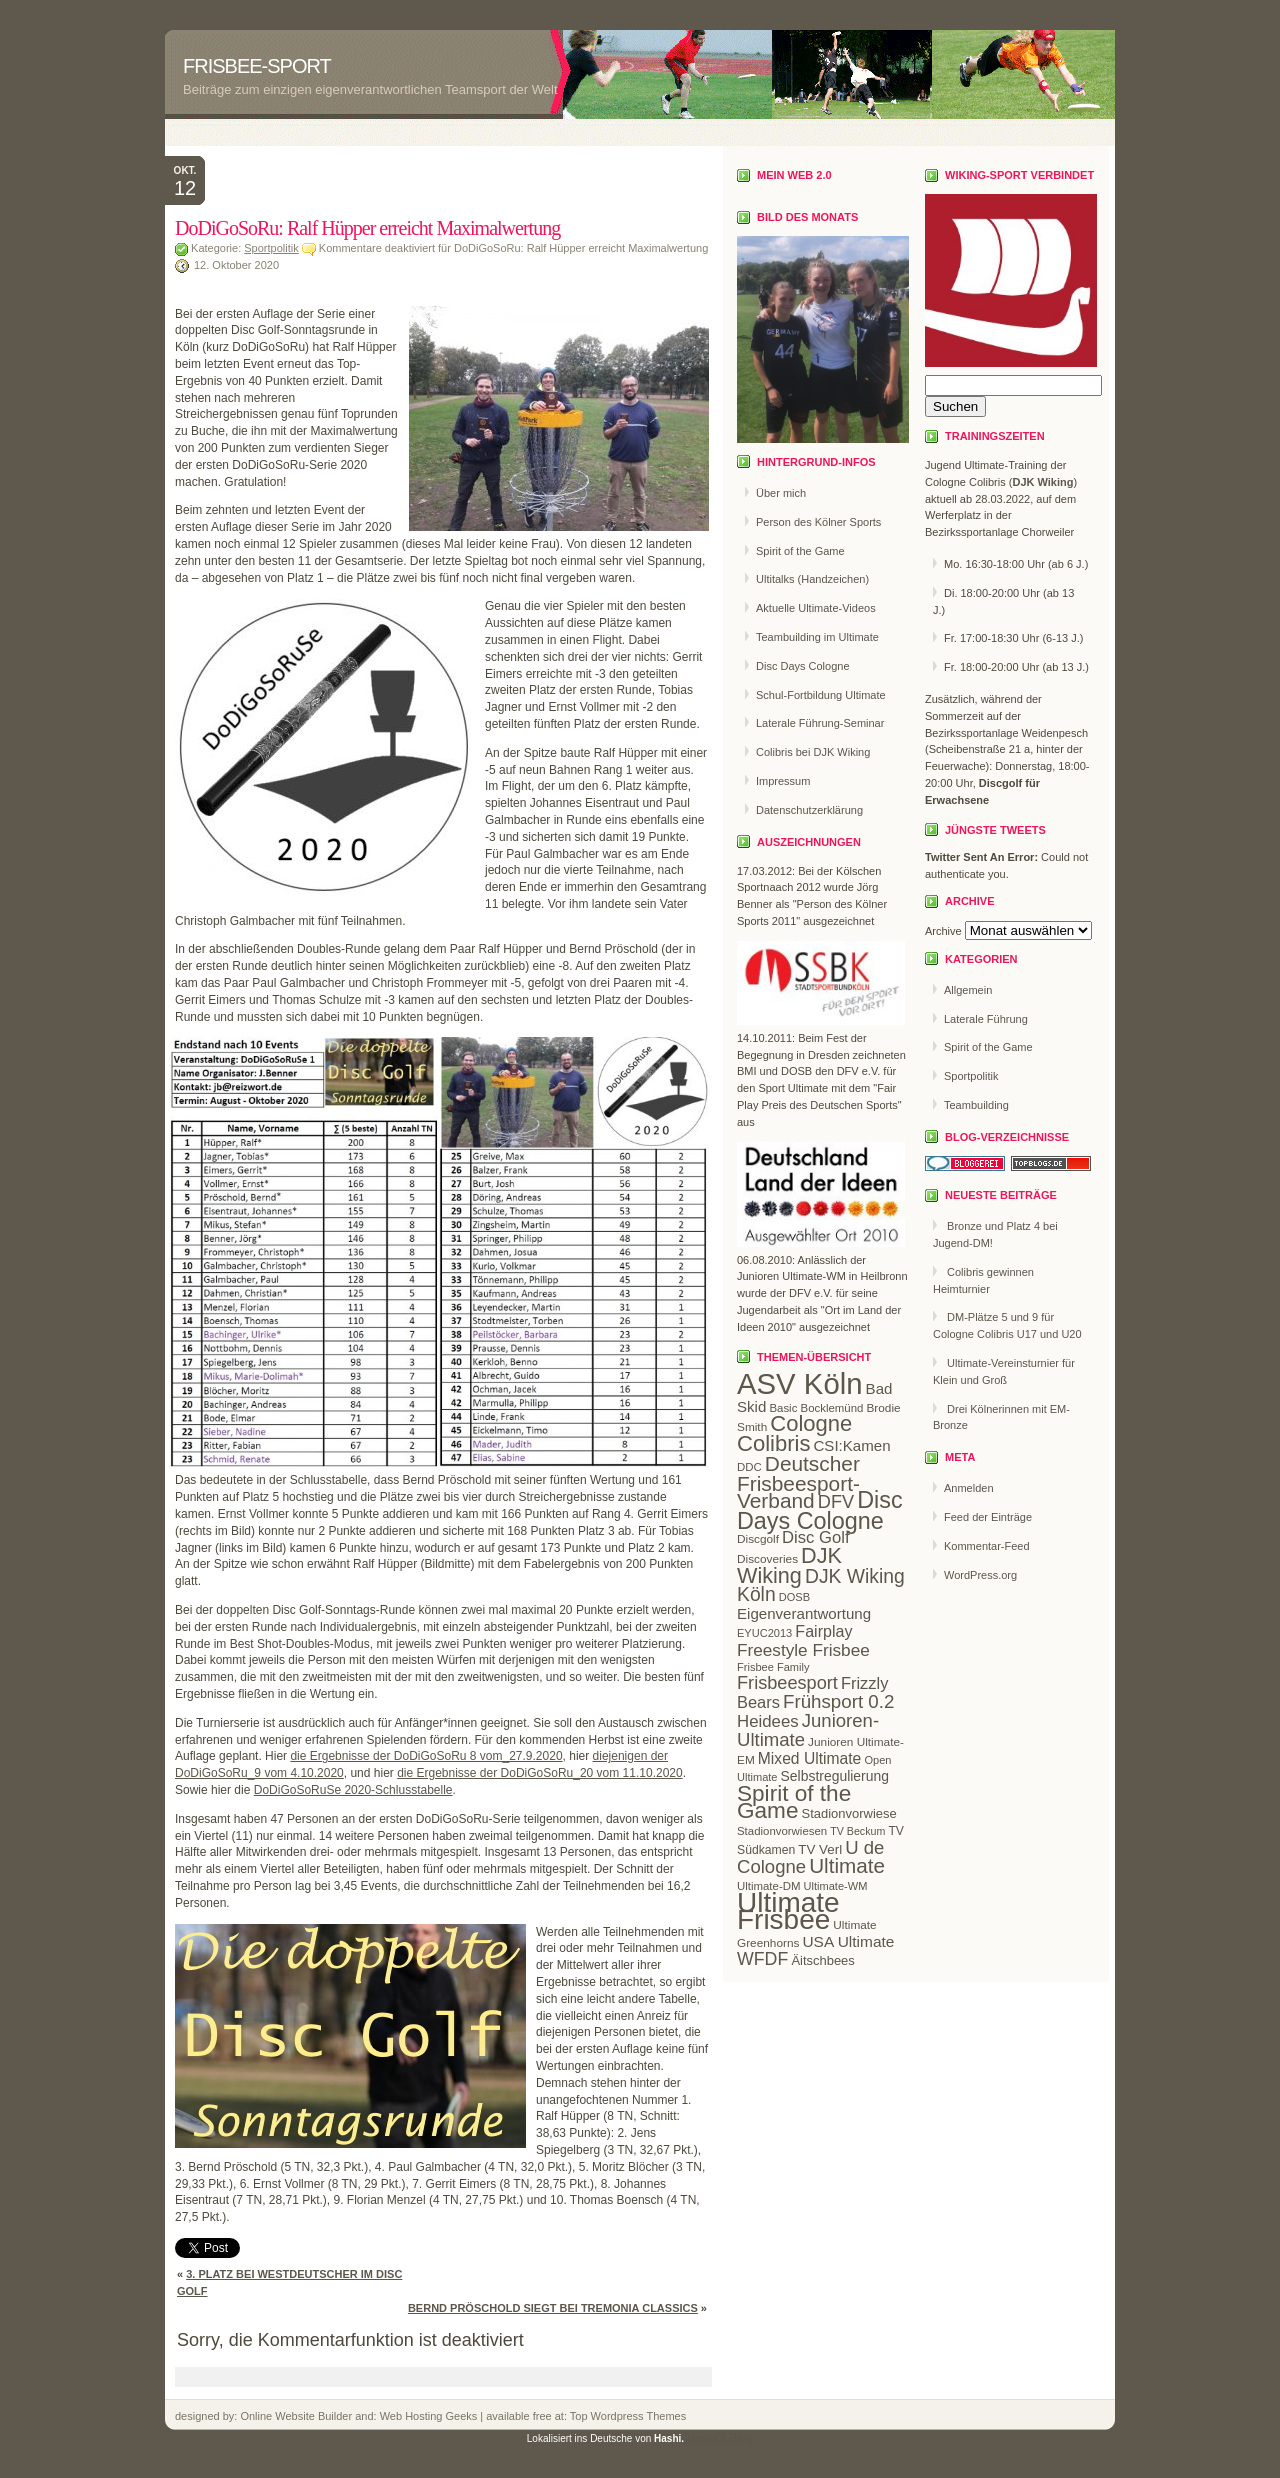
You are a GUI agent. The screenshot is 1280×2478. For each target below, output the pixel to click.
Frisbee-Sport (257, 66)
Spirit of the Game (800, 551)
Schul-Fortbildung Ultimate (821, 695)
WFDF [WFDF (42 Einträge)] (762, 1959)
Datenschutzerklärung (809, 810)
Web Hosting (413, 2416)
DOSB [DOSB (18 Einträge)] (794, 1597)
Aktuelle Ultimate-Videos (816, 608)
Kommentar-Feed (987, 1546)
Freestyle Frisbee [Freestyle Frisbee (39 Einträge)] (803, 1650)
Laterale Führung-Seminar (820, 723)
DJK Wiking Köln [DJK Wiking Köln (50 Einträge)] (821, 1586)
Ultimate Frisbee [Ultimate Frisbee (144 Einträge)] (788, 1911)
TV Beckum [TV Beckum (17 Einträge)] (857, 1831)
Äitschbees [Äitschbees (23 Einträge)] (822, 1960)
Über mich (781, 493)
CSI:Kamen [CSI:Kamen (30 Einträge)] (851, 1445)
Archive (943, 931)
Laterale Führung (986, 1019)
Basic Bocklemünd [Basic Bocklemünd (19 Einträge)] (816, 1408)
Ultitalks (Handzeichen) (812, 579)
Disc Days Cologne (803, 666)
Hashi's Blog (720, 2438)
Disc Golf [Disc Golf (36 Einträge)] (815, 1537)
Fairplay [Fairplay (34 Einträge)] (823, 1631)
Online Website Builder (296, 2416)
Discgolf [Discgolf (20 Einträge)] (758, 1539)
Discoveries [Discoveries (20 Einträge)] (767, 1559)
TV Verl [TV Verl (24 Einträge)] (820, 1849)
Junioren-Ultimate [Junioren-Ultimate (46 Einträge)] (808, 1730)
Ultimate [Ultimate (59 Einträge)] (847, 1865)
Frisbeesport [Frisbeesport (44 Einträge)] (787, 1683)
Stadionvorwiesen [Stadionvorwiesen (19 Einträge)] (782, 1831)
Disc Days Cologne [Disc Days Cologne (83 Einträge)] (820, 1510)
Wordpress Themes (637, 2416)
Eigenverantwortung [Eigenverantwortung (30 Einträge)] (804, 1613)
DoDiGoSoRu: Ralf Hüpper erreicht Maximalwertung (367, 228)
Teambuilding (976, 1105)
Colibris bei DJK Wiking (813, 752)
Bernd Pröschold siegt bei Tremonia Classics (553, 2308)
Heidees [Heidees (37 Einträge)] (768, 1721)
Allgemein (968, 990)
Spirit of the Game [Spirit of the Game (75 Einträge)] (794, 1802)
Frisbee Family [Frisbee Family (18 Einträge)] (773, 1667)
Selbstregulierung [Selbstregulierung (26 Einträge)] (835, 1776)
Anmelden (969, 1488)
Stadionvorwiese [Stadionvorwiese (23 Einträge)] (849, 1813)
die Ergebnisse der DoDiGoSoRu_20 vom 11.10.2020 (540, 1773)
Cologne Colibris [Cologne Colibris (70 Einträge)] (794, 1433)
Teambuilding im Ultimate (817, 637)
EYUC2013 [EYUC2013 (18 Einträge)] (764, 1633)
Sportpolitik (271, 248)
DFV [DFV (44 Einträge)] (836, 1502)
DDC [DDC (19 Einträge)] (749, 1467)
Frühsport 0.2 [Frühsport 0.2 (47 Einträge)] (838, 1701)
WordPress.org (980, 1575)
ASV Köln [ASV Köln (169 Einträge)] (800, 1383)
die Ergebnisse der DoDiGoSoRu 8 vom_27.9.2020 (426, 1756)
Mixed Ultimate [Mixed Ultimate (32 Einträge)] (810, 1758)
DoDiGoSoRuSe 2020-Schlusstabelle (353, 1790)
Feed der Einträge (988, 1517)
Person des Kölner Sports (818, 522)
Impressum (783, 781)
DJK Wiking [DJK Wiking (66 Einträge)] (789, 1565)
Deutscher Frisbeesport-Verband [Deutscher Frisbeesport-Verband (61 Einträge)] (798, 1482)
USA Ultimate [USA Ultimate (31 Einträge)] (848, 1941)
